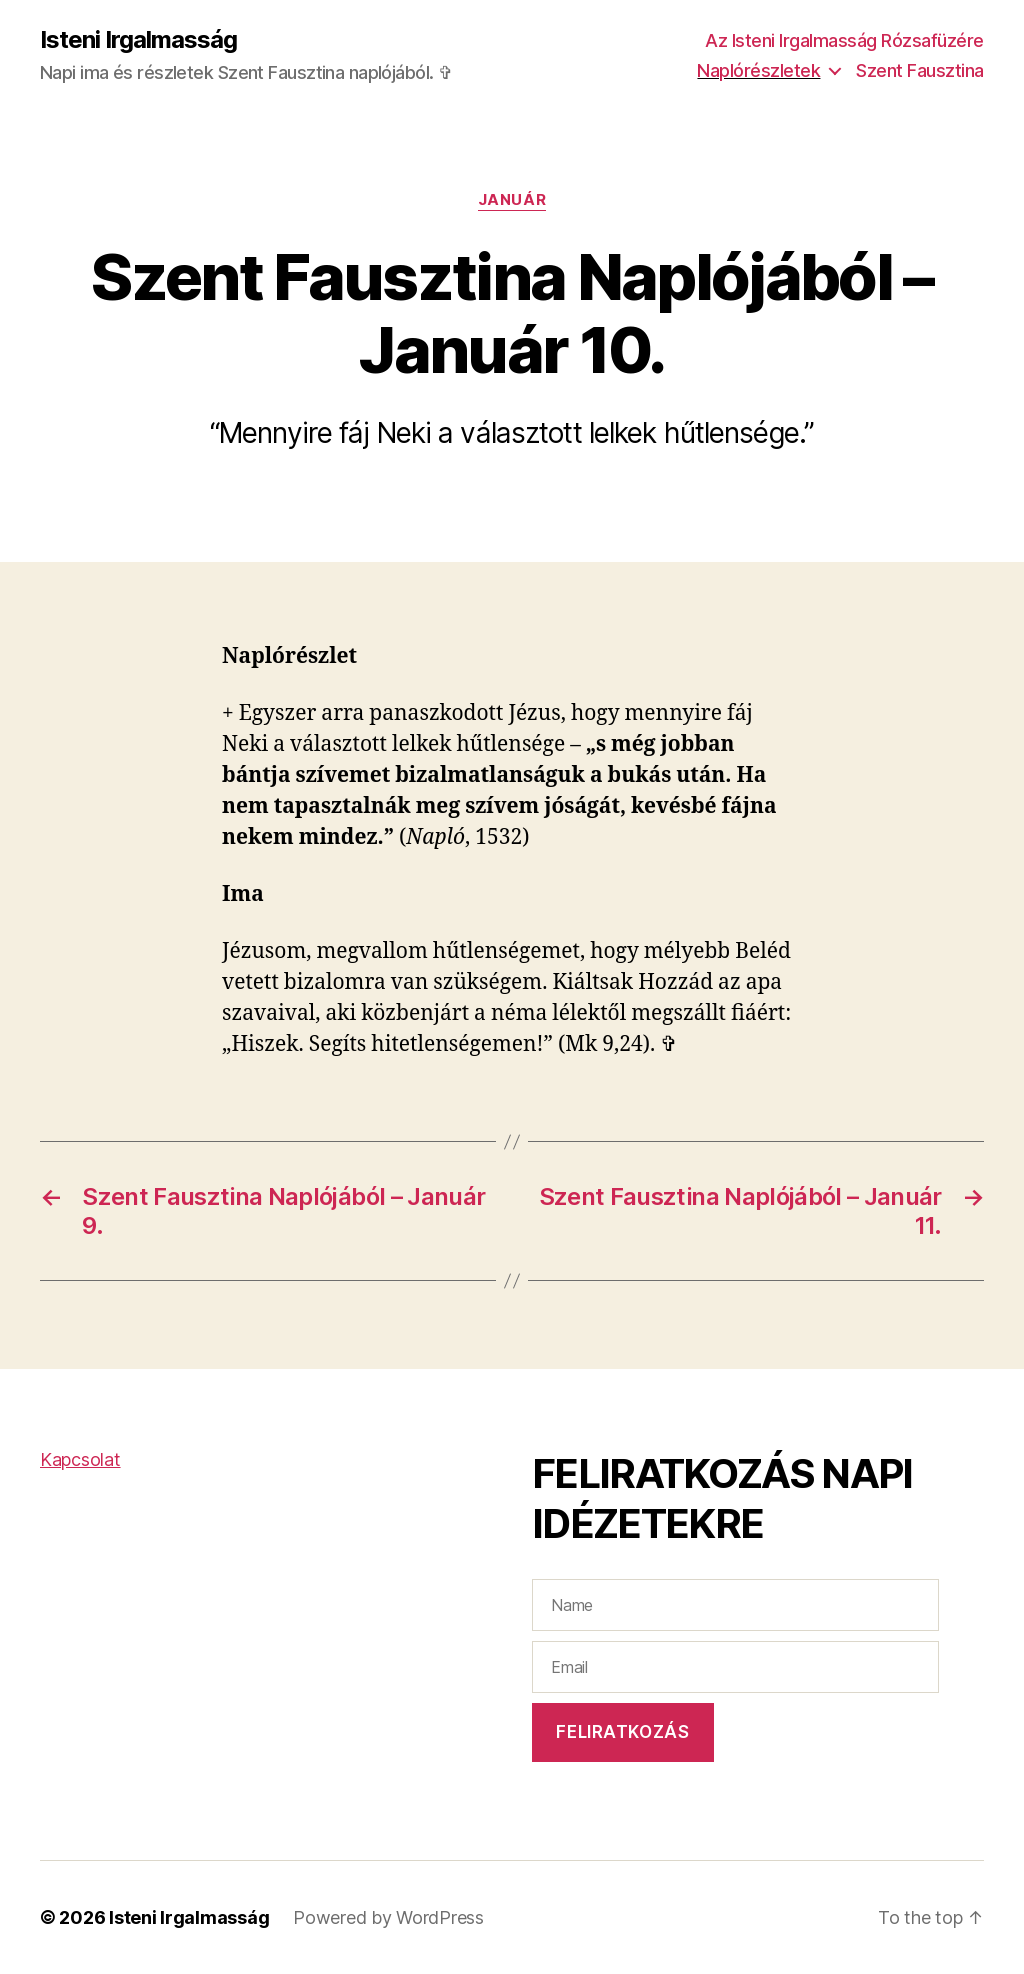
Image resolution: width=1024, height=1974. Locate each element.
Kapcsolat (80, 1459)
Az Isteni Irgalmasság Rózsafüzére (844, 40)
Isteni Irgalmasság (138, 40)
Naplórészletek (758, 70)
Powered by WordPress (388, 1917)
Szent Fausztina (920, 70)
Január (512, 200)
